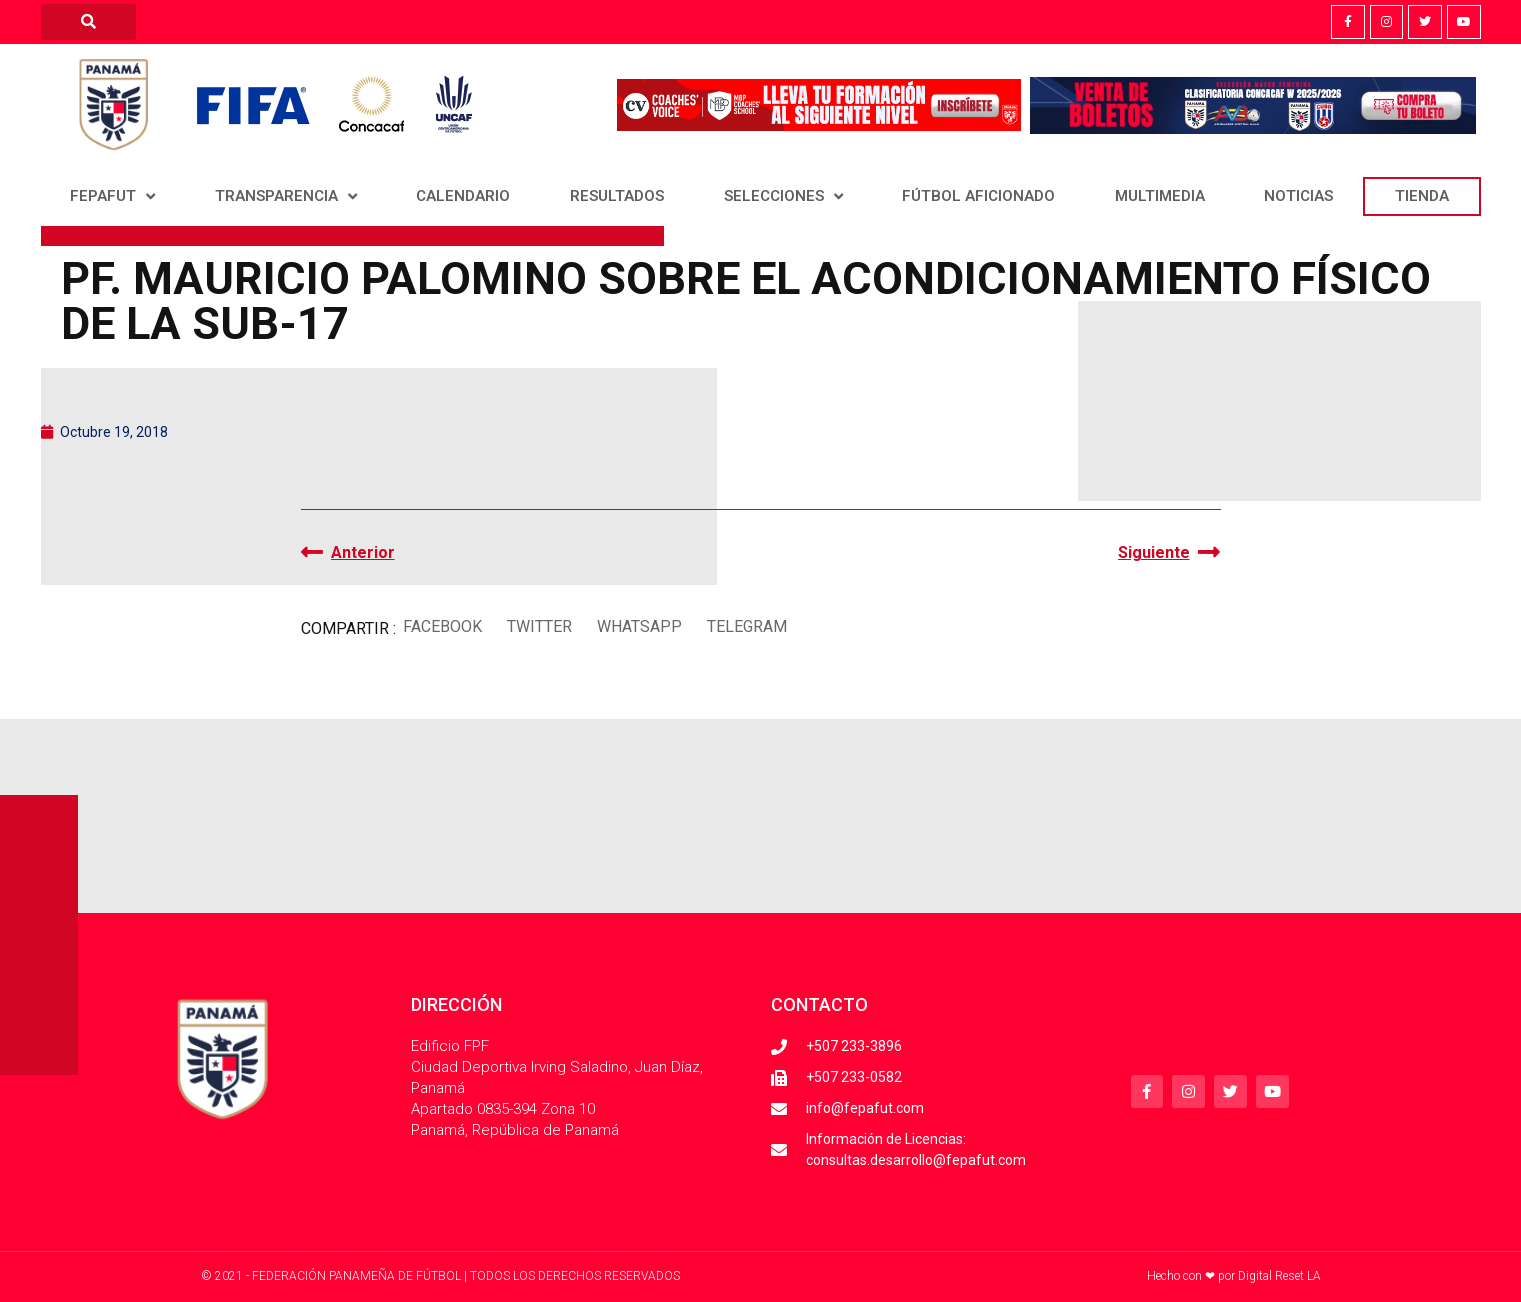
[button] (443, 626)
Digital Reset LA (1279, 1276)
